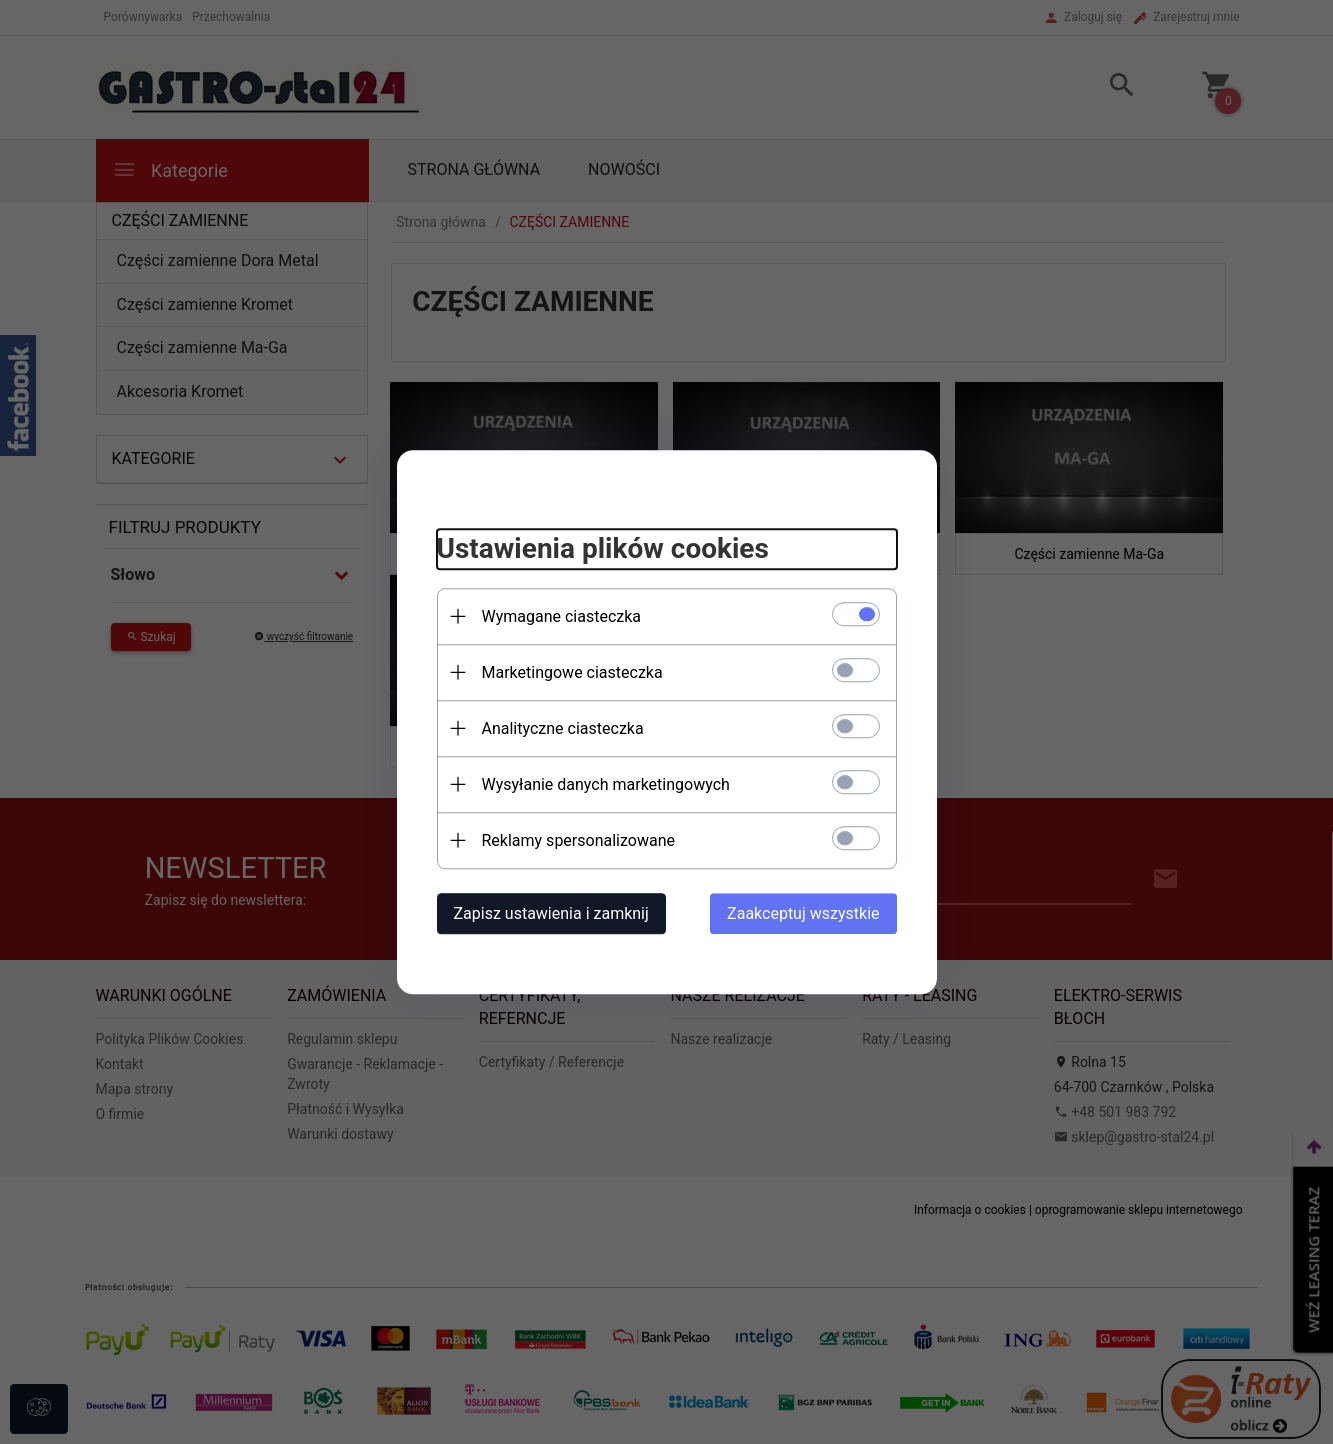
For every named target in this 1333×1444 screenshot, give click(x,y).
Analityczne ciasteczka (563, 728)
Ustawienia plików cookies (603, 548)
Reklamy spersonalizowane (578, 840)
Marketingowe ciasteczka (572, 672)
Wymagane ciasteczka (562, 616)
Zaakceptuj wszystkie (803, 913)
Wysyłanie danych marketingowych (606, 784)
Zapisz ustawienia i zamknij (551, 913)
